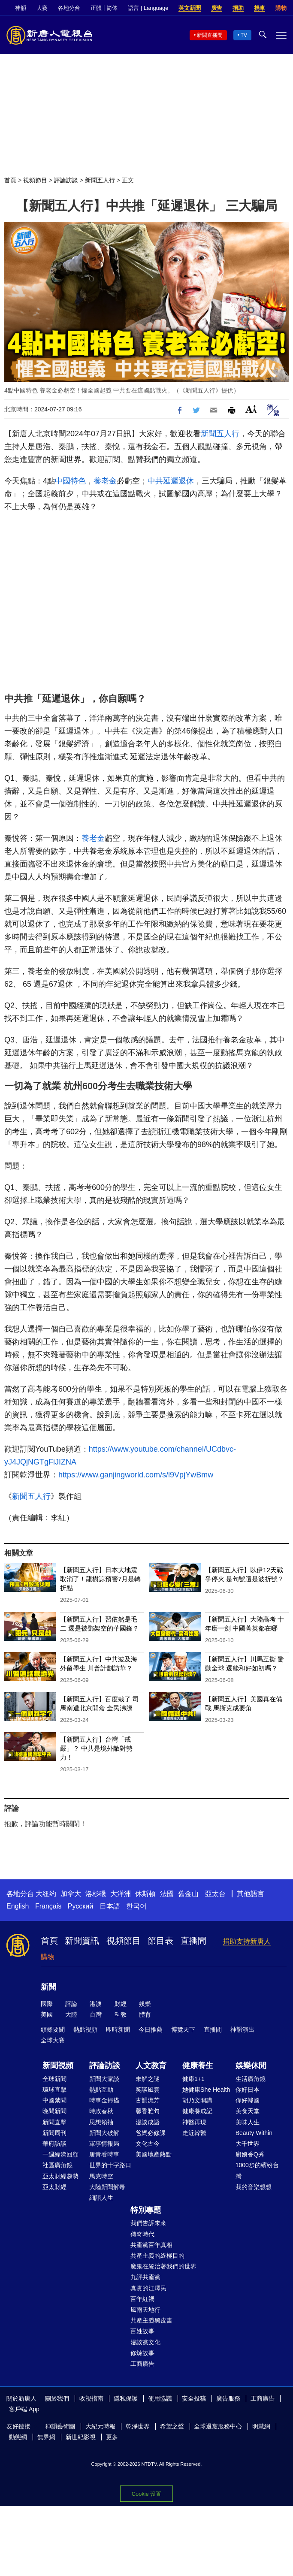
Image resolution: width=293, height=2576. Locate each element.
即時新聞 (118, 2029)
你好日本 (248, 2089)
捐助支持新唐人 (247, 1941)
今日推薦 (151, 2029)
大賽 (42, 8)
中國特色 (70, 481)
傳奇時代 (142, 2234)
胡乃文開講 (197, 2100)
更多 (112, 2437)
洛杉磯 (95, 1893)
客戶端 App (24, 2409)
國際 (47, 2003)
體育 (145, 2014)
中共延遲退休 (171, 481)
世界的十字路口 (110, 2165)
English (17, 1906)
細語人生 (101, 2197)
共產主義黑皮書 (151, 2320)
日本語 (110, 1906)
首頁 (10, 180)
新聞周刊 (54, 2132)
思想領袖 (101, 2122)
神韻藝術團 (60, 2426)
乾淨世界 (138, 2426)
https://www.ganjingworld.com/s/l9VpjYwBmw (135, 1475)
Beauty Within (254, 2132)
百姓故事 (142, 2331)
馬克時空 (101, 2176)
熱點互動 (101, 2089)
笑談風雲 (148, 2089)
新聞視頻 (57, 2065)
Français (48, 1906)
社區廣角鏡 (57, 2165)
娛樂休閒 (251, 2065)
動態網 (18, 2437)
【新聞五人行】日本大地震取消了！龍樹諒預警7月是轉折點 (100, 1579)
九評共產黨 (145, 2277)
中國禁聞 (54, 2100)
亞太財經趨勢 (60, 2176)
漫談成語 (148, 2122)
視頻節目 (35, 180)
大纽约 (46, 1893)
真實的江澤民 (148, 2288)
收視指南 (91, 2398)
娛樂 (145, 2003)
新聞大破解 (104, 2132)
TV (244, 35)
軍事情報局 (104, 2143)
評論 (71, 2003)
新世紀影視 (81, 2437)
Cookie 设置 (146, 2494)
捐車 (259, 8)
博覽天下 (183, 2029)
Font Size (251, 409)
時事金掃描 (104, 2100)
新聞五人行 (100, 180)
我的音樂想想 (254, 2186)
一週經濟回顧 (60, 2154)
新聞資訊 (82, 1940)
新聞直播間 (210, 35)
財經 (121, 2003)
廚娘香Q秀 (250, 2154)
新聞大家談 (104, 2078)
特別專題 (145, 2210)
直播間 (193, 1940)
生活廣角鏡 (251, 2078)
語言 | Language (148, 8)
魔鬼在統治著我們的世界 (163, 2266)
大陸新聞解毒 (107, 2186)
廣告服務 (228, 2398)
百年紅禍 (142, 2298)
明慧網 (261, 2426)
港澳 (96, 2003)
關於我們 (57, 2398)
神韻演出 (242, 2029)
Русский (80, 1906)
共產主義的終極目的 (157, 2255)
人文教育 (151, 2065)
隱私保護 (126, 2398)
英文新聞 (189, 8)
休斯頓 (145, 1893)
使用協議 (160, 2398)
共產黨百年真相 (151, 2244)
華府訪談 (54, 2143)
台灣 (96, 2014)
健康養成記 (197, 2111)
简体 (112, 8)
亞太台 (215, 1893)
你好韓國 (248, 2100)
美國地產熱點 (154, 2154)
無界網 (46, 2437)
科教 (121, 2014)
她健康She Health (206, 2089)
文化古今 (148, 2143)
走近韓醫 (194, 2132)
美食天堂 (248, 2111)
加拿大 (70, 1893)
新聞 (48, 1987)
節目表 (160, 1940)
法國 (167, 1893)
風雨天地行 (145, 2309)
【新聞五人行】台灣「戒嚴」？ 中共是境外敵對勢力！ (96, 1748)
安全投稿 (194, 2398)
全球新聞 (54, 2078)
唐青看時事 (104, 2154)
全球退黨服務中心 (218, 2426)
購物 (281, 8)
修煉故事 (142, 2353)
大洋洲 (120, 1893)
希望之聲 (172, 2426)
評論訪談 (66, 180)
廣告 (216, 8)
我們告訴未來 (148, 2223)
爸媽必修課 (151, 2132)
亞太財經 (54, 2186)
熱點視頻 (85, 2029)
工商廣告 (142, 2363)
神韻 (20, 8)
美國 (47, 2014)
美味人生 (248, 2122)
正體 (96, 8)
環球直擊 (54, 2089)
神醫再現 (194, 2122)
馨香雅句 (148, 2111)
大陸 (71, 2014)
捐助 (238, 8)
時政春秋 (101, 2111)
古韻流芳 (148, 2100)
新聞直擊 (54, 2122)
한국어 (136, 1906)
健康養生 (197, 2065)
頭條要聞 (53, 2029)
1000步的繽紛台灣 (257, 2170)
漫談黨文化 (145, 2342)
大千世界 (248, 2143)
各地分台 (69, 8)
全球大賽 (53, 2040)
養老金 (105, 481)
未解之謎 (148, 2078)
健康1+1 (193, 2078)
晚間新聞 (54, 2111)
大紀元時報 (100, 2426)
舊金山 (188, 1893)
